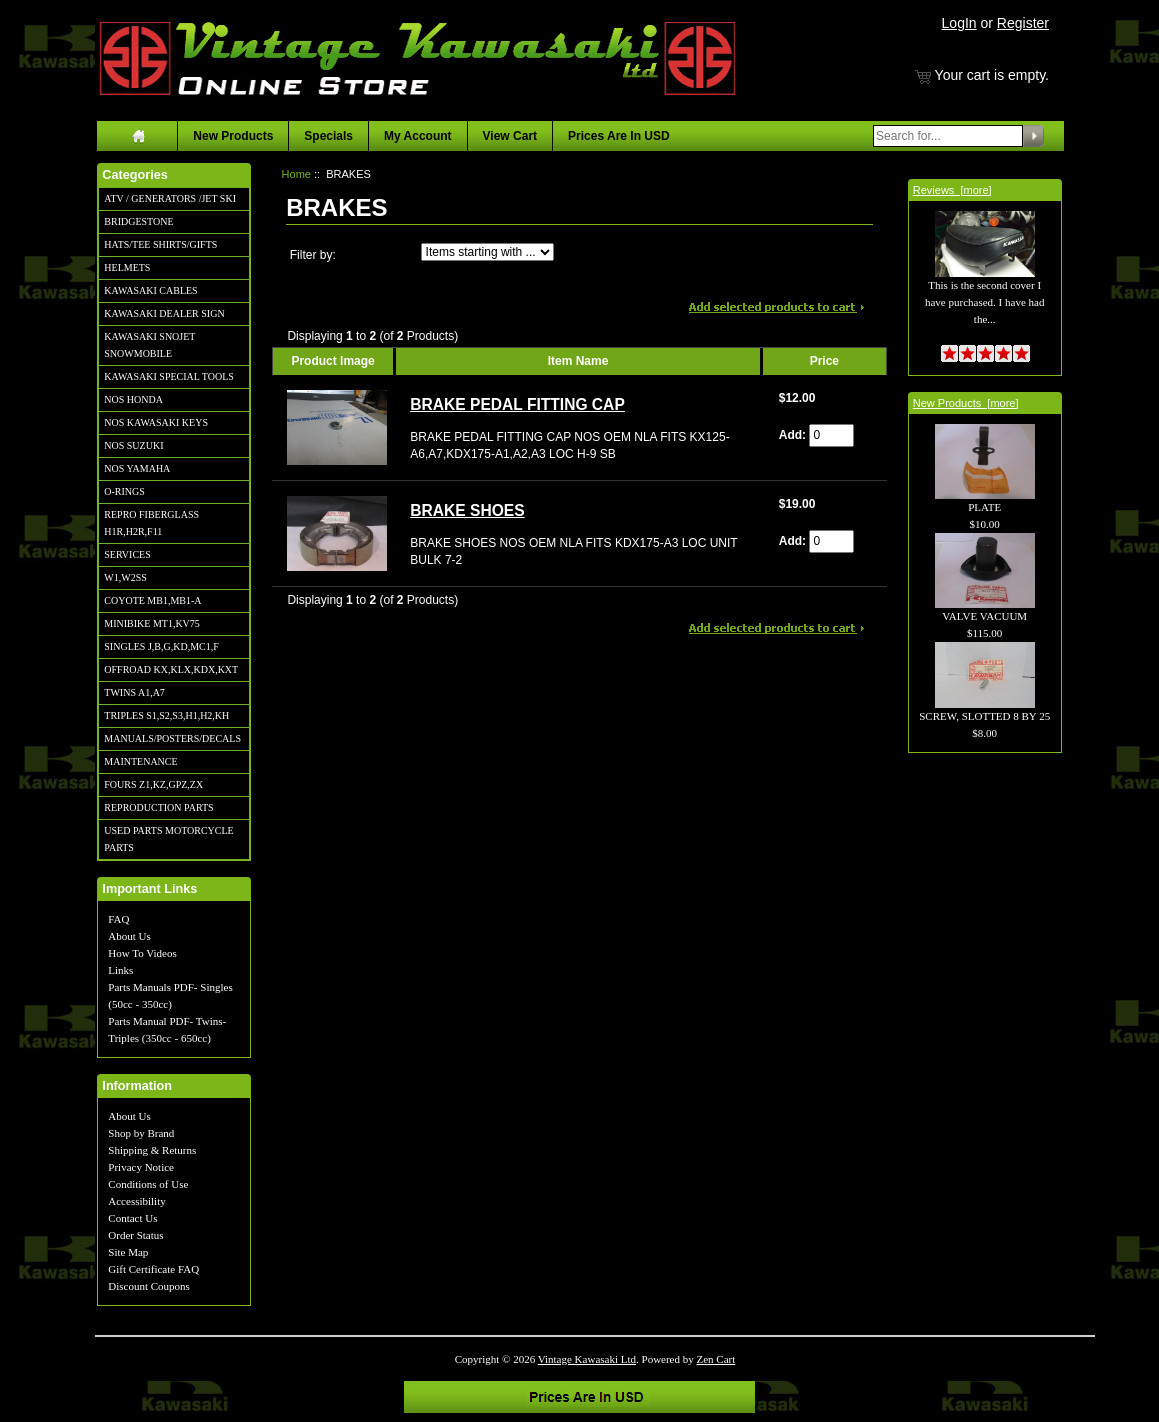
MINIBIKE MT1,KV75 (152, 623)
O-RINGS (124, 491)
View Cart (510, 136)
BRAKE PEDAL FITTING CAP (517, 404)
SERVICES (127, 554)
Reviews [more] (952, 190)
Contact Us (132, 1218)
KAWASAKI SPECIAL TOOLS (169, 376)
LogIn (959, 23)
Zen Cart (716, 1359)
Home (296, 174)
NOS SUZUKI (133, 445)
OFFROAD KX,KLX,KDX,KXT (171, 669)
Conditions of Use (148, 1184)
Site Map (128, 1252)
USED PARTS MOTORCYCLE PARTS (168, 839)
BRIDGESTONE (138, 221)
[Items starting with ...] (487, 252)
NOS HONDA (133, 399)
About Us (129, 936)
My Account (418, 136)
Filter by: (313, 255)
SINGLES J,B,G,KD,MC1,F (161, 646)
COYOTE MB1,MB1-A (152, 600)
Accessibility (136, 1201)
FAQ (118, 919)
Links (120, 970)
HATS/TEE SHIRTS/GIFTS (160, 244)
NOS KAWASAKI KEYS (156, 422)
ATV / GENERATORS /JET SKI (170, 198)
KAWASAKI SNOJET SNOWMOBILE (149, 345)
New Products (233, 136)
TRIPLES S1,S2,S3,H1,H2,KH (166, 715)
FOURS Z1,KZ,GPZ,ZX (153, 784)
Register (1023, 23)
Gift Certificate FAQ (153, 1269)
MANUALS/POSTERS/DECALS (172, 738)
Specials (328, 136)
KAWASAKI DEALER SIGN (164, 313)
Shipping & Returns (152, 1150)
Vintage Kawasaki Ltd (587, 1359)
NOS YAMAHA (137, 468)
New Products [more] (966, 403)
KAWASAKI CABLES (150, 290)
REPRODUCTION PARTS (158, 807)
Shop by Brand (141, 1133)
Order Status (135, 1235)
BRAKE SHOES (467, 510)
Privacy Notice (141, 1167)
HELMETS (127, 267)
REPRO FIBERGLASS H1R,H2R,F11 (151, 523)
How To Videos (142, 953)
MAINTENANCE (140, 761)
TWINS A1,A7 (134, 692)
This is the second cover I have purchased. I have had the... (984, 280)
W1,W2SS (125, 577)
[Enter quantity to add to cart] (831, 435)
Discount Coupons (149, 1286)
